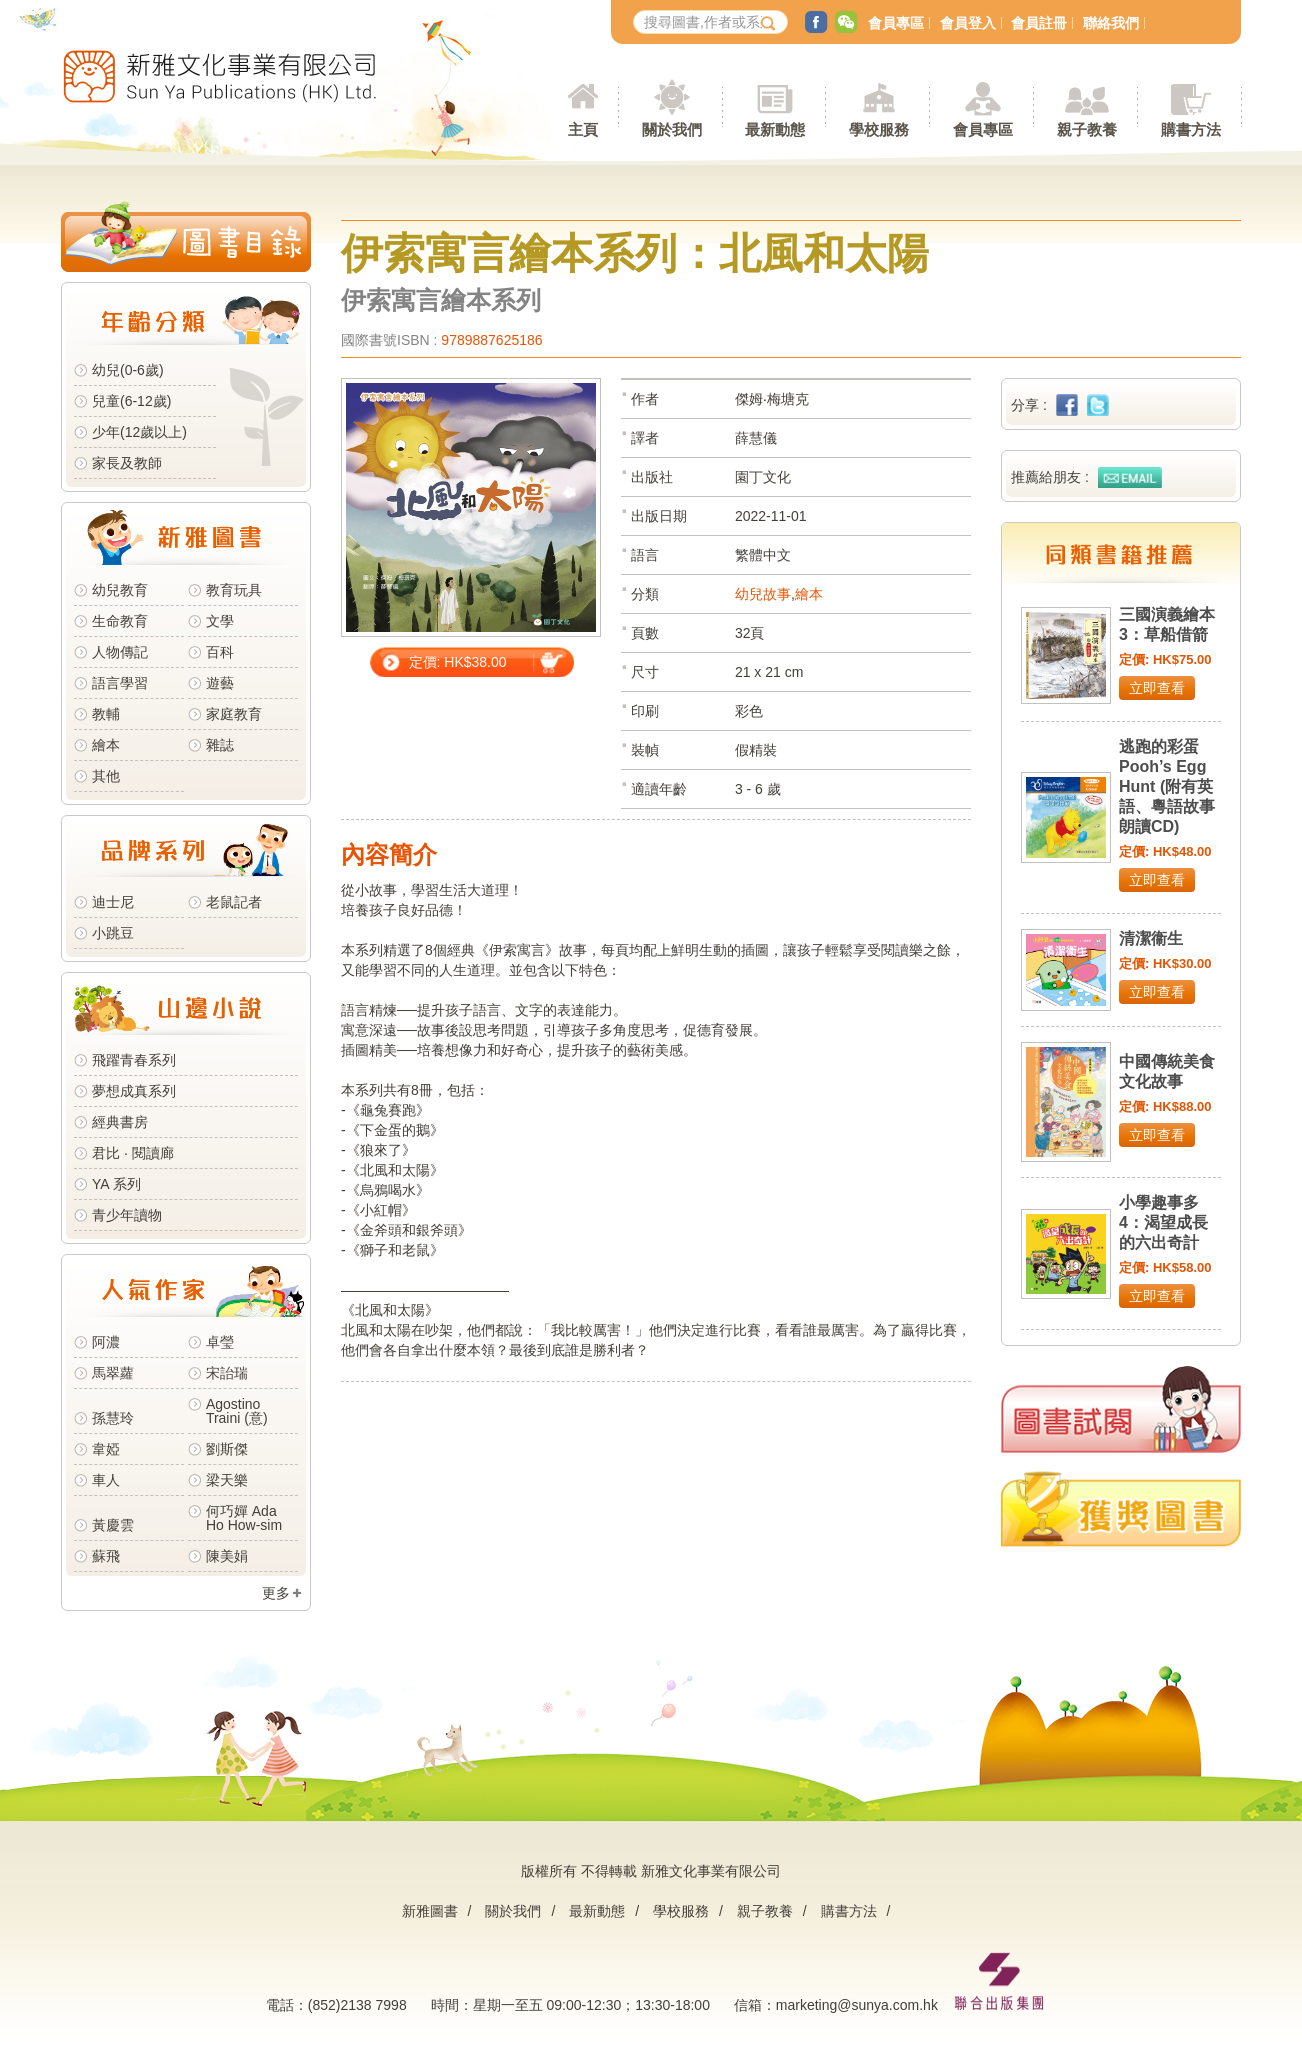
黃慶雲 (113, 1525)
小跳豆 (113, 933)
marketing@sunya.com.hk (857, 2005)
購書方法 (849, 1911)
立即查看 (1157, 688)
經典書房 (120, 1122)
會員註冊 (1039, 23)
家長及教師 (127, 463)
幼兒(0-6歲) (128, 370)
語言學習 (120, 683)
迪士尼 (113, 902)
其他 (106, 776)
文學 (220, 621)
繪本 (106, 745)
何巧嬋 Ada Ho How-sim (244, 1518)
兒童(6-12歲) (135, 401)
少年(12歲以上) (139, 432)
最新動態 (597, 1911)
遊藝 (220, 683)
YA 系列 (116, 1184)
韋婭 (106, 1449)
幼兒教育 (120, 590)
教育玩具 (234, 590)
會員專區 (896, 23)
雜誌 (220, 745)
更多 (276, 1593)
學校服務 (879, 129)
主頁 (583, 129)
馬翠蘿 (113, 1373)
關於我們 (513, 1911)
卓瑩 (220, 1342)
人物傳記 (120, 652)
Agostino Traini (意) (237, 1411)
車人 (106, 1480)
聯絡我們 (1111, 23)
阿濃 (106, 1342)
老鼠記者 (234, 902)
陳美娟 (227, 1556)
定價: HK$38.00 (458, 662)
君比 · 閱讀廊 (133, 1153)
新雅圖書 (430, 1911)
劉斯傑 (227, 1449)
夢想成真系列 (134, 1091)
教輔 (106, 714)
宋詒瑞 (227, 1373)
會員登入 (968, 23)
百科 (220, 652)
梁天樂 (227, 1480)
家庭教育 (234, 714)
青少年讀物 (127, 1215)
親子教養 (765, 1911)
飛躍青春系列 (134, 1060)
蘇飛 (106, 1556)
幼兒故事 (763, 594)
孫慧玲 (113, 1418)
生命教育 (120, 621)
